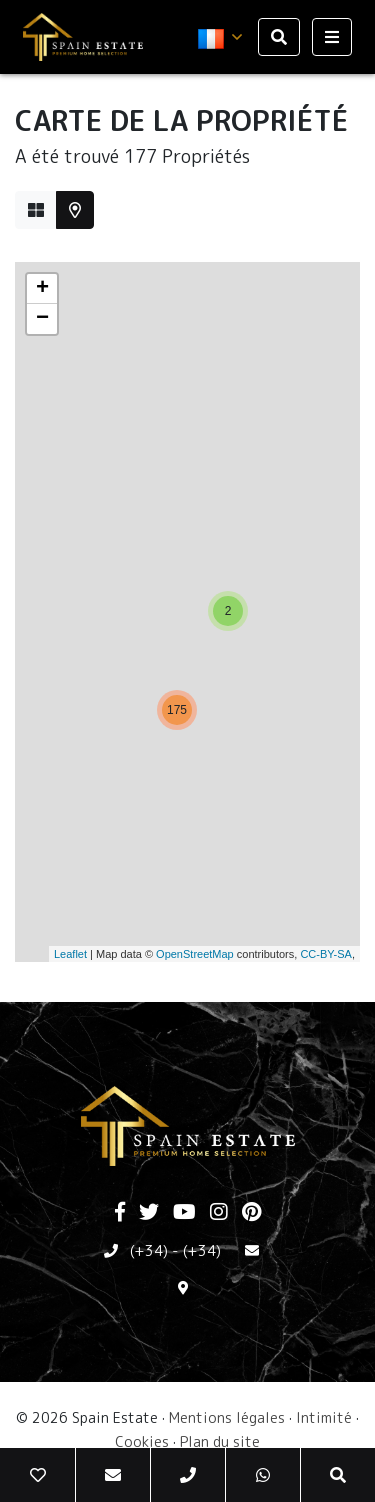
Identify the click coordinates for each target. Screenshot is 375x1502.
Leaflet (70, 954)
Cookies (142, 1441)
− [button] (42, 319)
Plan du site (220, 1441)
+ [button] (42, 289)
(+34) (149, 1250)
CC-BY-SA (326, 954)
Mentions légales (227, 1417)
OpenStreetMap (195, 954)
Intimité (324, 1417)
